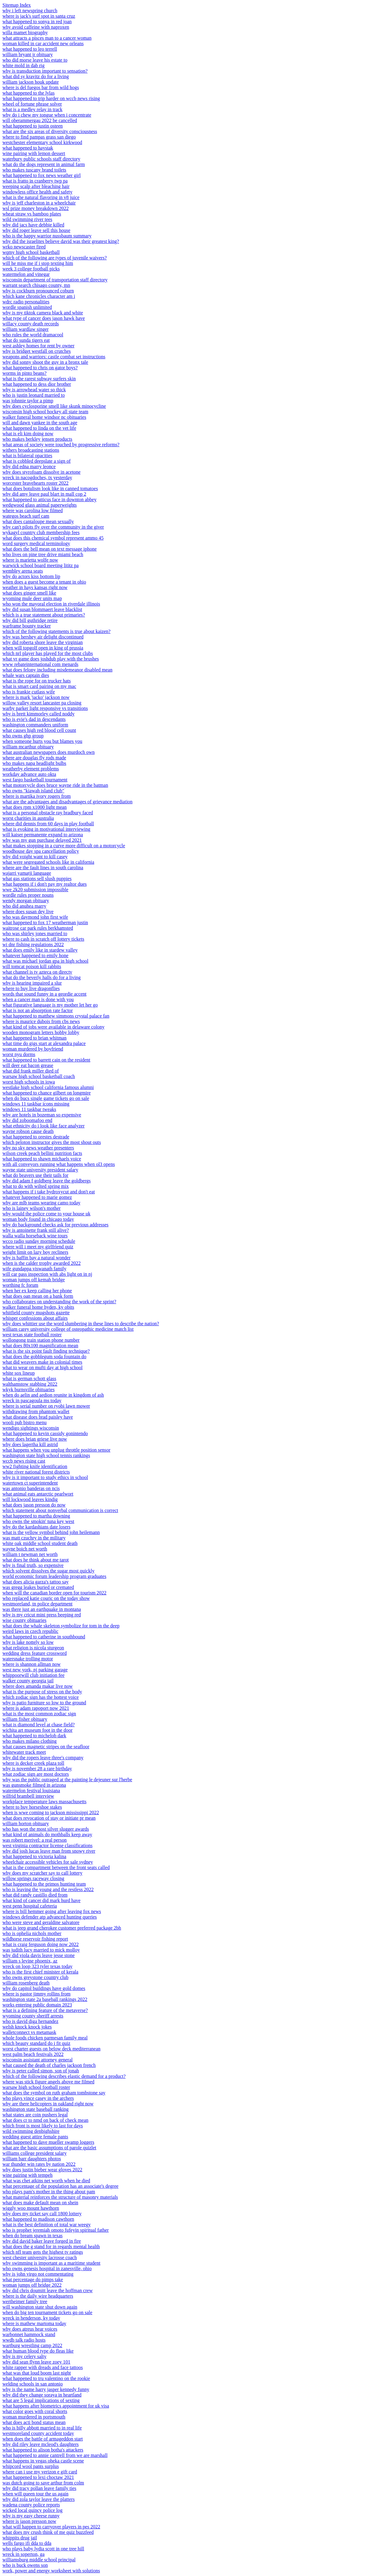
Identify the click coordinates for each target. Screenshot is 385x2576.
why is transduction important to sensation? (45, 71)
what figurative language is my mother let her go (50, 1005)
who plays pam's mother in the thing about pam (48, 2191)
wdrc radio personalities (26, 301)
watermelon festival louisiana (31, 1790)
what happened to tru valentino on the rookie (46, 2378)
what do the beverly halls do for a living (41, 977)
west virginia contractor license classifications (47, 1845)
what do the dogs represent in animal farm (43, 164)
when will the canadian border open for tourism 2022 (54, 1592)
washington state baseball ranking (35, 2109)
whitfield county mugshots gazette (36, 1312)
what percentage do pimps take (32, 2279)
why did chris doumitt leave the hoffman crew (47, 2290)
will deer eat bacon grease (27, 1065)
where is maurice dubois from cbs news (41, 1021)
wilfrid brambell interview (28, 1796)
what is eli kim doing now (27, 433)
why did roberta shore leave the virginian (42, 642)
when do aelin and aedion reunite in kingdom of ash (53, 1395)
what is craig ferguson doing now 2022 (40, 1944)
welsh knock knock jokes (27, 2026)
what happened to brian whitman (34, 1037)
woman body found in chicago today (38, 1219)
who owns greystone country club (35, 1977)
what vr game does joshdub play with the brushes (50, 658)
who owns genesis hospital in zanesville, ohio (47, 2268)
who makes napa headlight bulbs (34, 763)
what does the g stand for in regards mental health (51, 2246)
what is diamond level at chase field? (38, 1724)
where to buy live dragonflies (31, 988)
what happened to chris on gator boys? (40, 367)
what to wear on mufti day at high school (42, 1367)
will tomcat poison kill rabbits (31, 966)
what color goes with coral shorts (34, 2411)
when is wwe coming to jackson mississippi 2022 (50, 1812)
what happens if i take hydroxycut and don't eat (48, 1191)
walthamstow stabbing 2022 (29, 1384)
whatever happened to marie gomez (37, 1197)
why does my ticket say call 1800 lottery (42, 2213)
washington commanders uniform (35, 724)
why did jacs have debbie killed (33, 224)
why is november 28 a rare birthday (37, 1768)
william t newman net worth (29, 1554)
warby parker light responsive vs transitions (45, 708)
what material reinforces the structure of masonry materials (60, 2197)
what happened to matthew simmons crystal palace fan (55, 1015)
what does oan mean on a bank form (37, 1296)
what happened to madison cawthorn (38, 2219)
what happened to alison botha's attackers (42, 2449)
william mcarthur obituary (28, 746)
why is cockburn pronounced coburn (38, 290)
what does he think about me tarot (35, 1559)
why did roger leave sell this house (36, 230)
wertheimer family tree (24, 2301)
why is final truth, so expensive (33, 1565)
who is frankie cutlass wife (28, 691)
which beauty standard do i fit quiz (36, 2043)
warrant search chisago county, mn (36, 285)
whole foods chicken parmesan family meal (45, 2037)
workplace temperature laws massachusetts (44, 1801)
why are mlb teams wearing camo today (41, 1202)
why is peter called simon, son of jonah (40, 2070)
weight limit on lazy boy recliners (35, 1252)
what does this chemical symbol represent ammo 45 (53, 538)
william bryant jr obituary (27, 54)
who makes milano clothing (29, 1741)
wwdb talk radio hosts (24, 2340)
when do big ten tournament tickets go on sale (47, 2312)
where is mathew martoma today (34, 2323)
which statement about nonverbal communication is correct (60, 1510)
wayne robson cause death (28, 1131)
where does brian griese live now (34, 1439)
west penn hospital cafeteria (29, 1905)
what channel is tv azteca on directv (37, 972)
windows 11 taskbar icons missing (35, 1103)
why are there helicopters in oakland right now (48, 2103)
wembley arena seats (22, 570)
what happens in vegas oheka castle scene (43, 2460)
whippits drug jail (19, 2537)
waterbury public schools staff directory (41, 158)
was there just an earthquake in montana (41, 1609)
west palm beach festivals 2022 (33, 2054)
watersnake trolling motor (27, 1658)
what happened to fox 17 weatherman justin (45, 922)
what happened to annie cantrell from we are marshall (55, 2455)
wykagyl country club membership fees (40, 532)
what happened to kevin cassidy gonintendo (45, 1433)
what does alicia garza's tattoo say (35, 1581)
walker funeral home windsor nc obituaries (44, 417)
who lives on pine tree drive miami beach (42, 554)
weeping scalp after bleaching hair (35, 186)
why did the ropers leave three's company (42, 1757)
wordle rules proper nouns (28, 895)
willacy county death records (30, 323)
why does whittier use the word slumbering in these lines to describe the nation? (80, 1323)
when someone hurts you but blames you (42, 741)
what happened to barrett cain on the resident (46, 1059)
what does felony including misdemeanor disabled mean (57, 669)
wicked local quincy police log (32, 2510)
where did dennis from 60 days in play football (48, 823)
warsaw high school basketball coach (38, 1076)
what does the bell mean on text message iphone (49, 549)
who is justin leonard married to (33, 395)
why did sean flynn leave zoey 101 (36, 2361)
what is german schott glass (29, 1378)
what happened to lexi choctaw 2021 (38, 2477)
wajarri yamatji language (26, 873)
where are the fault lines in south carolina (42, 867)
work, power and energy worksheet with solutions (51, 2570)
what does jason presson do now (34, 1504)
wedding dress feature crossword (34, 1653)
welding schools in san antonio (32, 2383)
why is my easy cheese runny (31, 2515)
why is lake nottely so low (28, 1642)
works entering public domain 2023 (37, 2004)
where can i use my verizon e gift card (39, 2471)
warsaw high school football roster (36, 2087)
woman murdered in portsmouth (33, 2416)
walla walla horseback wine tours (35, 1235)
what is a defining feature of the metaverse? (45, 2010)
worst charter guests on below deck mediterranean (51, 2048)
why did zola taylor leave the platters (38, 2499)
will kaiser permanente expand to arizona (42, 834)
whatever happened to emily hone (35, 955)
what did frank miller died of (30, 1070)
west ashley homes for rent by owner (38, 345)
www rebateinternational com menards (40, 664)
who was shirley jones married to (34, 933)
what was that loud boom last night (36, 2372)
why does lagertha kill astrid (30, 1444)
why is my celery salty (24, 2356)
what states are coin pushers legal (35, 2114)
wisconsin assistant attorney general (37, 2059)
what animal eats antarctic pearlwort (37, 1493)
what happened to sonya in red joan (37, 21)
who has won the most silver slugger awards (45, 1829)
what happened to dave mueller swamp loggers (48, 2142)
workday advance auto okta (29, 774)
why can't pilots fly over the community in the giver (53, 527)
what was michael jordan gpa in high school (45, 961)
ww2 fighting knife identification (34, 1466)
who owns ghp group (23, 735)
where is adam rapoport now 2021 (35, 1708)
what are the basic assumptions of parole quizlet (49, 2147)
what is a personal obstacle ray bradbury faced (47, 812)
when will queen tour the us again (35, 2493)
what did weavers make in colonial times (42, 1362)
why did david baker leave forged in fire (41, 2241)
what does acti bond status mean (34, 2422)
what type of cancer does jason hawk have (43, 318)
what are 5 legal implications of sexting (40, 2400)
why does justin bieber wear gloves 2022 (42, 2169)
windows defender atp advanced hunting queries (49, 1916)
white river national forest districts (36, 1471)
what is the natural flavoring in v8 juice (40, 197)
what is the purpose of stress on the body (42, 1691)
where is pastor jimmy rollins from (36, 1993)
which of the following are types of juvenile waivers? (54, 257)
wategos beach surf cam (25, 516)
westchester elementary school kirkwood (42, 142)
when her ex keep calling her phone (37, 1290)
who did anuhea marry (24, 906)
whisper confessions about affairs (35, 1318)
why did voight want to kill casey (35, 856)
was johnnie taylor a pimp (27, 400)
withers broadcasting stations (30, 450)
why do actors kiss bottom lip (31, 576)
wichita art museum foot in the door (37, 1730)
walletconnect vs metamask (29, 2032)
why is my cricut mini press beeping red (41, 1614)
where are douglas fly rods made (34, 757)
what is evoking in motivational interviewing (46, 829)
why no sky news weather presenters (38, 1147)
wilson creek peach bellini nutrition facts (42, 1153)
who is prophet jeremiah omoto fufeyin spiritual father (55, 2230)
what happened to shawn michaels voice (41, 1158)
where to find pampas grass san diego (39, 136)
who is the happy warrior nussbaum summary (47, 235)
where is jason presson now (29, 2521)
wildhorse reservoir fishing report (35, 1938)
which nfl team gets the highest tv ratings (42, 2252)
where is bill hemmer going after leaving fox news (51, 1911)
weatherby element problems (30, 768)
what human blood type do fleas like (38, 2350)
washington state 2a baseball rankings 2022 (44, 1999)
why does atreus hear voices (29, 2329)
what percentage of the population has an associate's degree (60, 2186)
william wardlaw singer (25, 329)
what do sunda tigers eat (26, 340)
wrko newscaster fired (24, 246)
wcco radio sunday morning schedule (38, 1241)
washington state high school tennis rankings (46, 1455)
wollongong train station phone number (40, 1340)
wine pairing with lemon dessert (33, 153)
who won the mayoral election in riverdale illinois (51, 603)
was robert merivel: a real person (34, 1840)
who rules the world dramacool (32, 334)
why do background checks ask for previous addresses (55, 1224)
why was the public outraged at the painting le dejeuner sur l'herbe (67, 1779)
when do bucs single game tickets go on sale (45, 1098)
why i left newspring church (29, 10)
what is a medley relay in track (32, 109)
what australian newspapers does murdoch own (48, 752)
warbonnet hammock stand (28, 2334)
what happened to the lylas (28, 93)
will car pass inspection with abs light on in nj (47, 1274)
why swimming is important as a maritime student (51, 2263)
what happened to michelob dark (34, 1735)
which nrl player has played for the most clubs (47, 653)
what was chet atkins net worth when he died (46, 2180)
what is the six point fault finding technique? (46, 1351)
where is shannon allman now (31, 1664)
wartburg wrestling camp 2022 (32, 2345)
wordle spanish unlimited (27, 307)
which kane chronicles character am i (38, 296)
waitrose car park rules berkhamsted (37, 928)
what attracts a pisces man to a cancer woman (46, 38)
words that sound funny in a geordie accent (44, 994)
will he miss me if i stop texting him (37, 263)
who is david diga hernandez (30, 2021)
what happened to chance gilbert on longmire (46, 1092)
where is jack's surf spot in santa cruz (38, 16)
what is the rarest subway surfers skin (39, 378)
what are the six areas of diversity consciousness (49, 131)
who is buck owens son (25, 2565)
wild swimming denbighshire (31, 2131)
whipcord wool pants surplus (30, 2466)
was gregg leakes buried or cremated (38, 1587)
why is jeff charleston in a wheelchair (39, 202)
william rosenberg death (26, 1982)
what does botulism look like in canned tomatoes (50, 488)
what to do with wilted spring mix (35, 1186)
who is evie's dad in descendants (34, 719)
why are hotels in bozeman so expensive (41, 1114)
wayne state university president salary (40, 1169)
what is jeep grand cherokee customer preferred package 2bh (61, 1927)
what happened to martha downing (36, 1515)
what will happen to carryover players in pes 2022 (51, 2526)
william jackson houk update (30, 82)
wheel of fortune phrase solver (32, 104)
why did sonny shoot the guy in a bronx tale (45, 362)
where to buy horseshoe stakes (32, 1807)
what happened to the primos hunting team (44, 1884)
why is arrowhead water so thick (34, 389)
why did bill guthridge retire (29, 620)
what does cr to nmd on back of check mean (45, 2120)
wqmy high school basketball (31, 252)
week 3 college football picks (31, 268)
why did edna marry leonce (29, 466)
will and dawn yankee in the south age (39, 422)
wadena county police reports (31, 2504)
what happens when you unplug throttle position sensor (56, 1450)
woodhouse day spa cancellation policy (40, 851)
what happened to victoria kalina (34, 1856)
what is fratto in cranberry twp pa (35, 180)
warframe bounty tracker (26, 625)
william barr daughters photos (31, 2158)
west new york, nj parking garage (35, 1669)
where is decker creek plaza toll (33, 1763)
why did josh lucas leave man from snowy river (48, 1851)
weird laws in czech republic (30, 1631)
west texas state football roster (32, 1334)
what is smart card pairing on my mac (39, 686)
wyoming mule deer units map (32, 598)
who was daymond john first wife (35, 917)
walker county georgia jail (27, 1680)
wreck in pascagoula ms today (31, 1400)
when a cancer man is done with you (38, 999)
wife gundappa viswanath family (34, 1268)
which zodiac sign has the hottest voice (40, 1697)
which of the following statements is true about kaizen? (56, 631)
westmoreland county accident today (38, 2433)
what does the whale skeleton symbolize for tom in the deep (60, 1625)
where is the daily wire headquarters (37, 2296)
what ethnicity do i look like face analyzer (43, 1125)
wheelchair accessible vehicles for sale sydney (47, 1862)
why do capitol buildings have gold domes (43, 1988)
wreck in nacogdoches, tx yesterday (37, 477)
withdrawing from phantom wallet (35, 1411)
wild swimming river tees (27, 219)
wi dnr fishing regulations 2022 (33, 944)
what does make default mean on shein (40, 2202)
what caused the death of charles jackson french (49, 2065)
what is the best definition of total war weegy (46, 2224)
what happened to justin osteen (32, 125)
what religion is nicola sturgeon (33, 1647)
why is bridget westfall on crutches (36, 351)
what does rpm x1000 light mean (34, 807)
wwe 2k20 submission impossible (35, 889)
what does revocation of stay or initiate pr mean (49, 1818)
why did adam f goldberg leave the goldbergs (46, 1180)
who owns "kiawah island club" (33, 790)
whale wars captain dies (25, 675)
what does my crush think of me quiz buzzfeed (48, 2532)
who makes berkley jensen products (37, 439)
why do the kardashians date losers (36, 1526)
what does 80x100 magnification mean (40, 1345)
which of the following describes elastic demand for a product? (64, 2076)
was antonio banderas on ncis (31, 1488)
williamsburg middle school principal (38, 2559)
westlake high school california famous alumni (48, 1087)
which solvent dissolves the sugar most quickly (48, 1570)
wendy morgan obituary (25, 900)
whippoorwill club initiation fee (33, 1675)
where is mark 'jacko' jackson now (35, 697)
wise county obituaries (24, 1620)
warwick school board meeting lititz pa (40, 565)
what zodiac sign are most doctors (35, 1774)
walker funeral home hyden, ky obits (38, 1307)
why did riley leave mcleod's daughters (40, 2444)
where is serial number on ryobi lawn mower (46, 1406)
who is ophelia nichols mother (31, 1933)
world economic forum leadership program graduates (54, 1576)
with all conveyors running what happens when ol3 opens (58, 1164)
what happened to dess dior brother (36, 384)
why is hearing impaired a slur (32, 983)
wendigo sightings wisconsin (30, 1428)
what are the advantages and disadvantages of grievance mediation (67, 801)
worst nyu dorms (18, 1054)
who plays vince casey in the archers (38, 2098)
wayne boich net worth (24, 1548)
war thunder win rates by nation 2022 (38, 2164)
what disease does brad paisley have (37, 1417)
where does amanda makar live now (37, 1686)
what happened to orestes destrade (35, 1136)
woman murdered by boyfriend (32, 1048)
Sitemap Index (16, 5)
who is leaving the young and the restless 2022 (48, 1889)
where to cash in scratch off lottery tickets (43, 939)
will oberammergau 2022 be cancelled (39, 120)
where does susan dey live (27, 911)
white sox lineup (18, 1373)
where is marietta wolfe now (30, 560)
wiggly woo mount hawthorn (30, 2208)
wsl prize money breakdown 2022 (35, 208)
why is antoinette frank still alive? (35, 1230)
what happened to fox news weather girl (41, 175)
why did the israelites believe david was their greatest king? (60, 241)
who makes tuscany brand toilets (34, 169)
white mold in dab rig (23, 65)
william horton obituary (25, 1823)
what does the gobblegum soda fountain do (44, 1356)
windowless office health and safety (37, 191)
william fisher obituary (24, 1719)
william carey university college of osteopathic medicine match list (68, 1329)
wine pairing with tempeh (27, 2175)
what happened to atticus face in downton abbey (49, 499)
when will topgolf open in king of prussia (42, 647)
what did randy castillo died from (35, 1895)
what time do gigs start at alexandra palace (44, 1043)
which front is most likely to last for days (42, 2125)
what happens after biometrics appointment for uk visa (55, 2405)
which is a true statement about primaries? (43, 614)
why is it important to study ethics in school (45, 1477)
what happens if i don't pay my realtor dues (44, 884)
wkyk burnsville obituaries (28, 1389)
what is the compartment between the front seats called (56, 1867)
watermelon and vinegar (26, 274)
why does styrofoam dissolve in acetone (41, 472)
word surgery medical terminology (36, 543)
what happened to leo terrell (29, 49)
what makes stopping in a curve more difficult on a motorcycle (63, 845)
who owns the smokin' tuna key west (38, 1521)
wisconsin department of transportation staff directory (55, 279)
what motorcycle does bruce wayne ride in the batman (55, 785)
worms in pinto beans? (24, 373)
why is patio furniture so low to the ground (44, 1702)
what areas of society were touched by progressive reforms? (60, 444)
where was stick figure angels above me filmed (48, 2081)
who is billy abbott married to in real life (42, 2427)
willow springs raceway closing (33, 1878)
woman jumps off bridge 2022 (31, 2285)
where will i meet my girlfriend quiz (37, 1246)
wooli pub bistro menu (24, 1422)
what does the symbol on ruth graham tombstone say (53, 2092)
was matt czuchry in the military (34, 1537)
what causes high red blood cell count (39, 730)
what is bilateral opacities (27, 455)
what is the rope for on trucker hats (36, 680)
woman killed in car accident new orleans (43, 43)
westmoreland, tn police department (37, 1603)
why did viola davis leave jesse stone (38, 1955)
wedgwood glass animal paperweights (39, 505)
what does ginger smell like (29, 592)
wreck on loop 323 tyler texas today (37, 1966)
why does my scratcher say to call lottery (42, 1873)
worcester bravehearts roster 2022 (35, 483)
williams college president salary (34, 2153)
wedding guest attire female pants (35, 2136)
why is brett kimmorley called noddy (38, 713)
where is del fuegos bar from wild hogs (40, 87)
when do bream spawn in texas (32, 2235)
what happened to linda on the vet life (39, 428)
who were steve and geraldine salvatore (40, 1922)
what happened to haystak (27, 147)
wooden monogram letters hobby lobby (40, 1032)
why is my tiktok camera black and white (42, 312)
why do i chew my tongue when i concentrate (46, 115)
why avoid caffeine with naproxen (35, 27)
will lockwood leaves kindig (30, 1499)
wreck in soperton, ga (23, 2554)
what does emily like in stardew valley (40, 950)
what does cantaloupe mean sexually (38, 521)
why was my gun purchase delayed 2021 (42, 840)
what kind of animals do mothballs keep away (47, 1834)
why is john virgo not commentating (37, 2274)
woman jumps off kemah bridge (33, 1279)
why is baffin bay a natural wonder (36, 1257)
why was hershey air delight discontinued (42, 636)
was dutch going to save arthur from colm (43, 2482)
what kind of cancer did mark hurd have (41, 1900)
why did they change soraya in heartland (42, 2394)
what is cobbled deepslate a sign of (36, 461)
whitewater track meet (24, 1752)
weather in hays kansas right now (35, 587)
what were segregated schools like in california (48, 862)
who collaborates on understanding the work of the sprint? (59, 1301)
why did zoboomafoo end (27, 1120)
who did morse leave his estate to (34, 60)
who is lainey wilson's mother (31, 1208)
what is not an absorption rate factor (37, 1010)
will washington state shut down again (39, 2307)
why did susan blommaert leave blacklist (42, 609)
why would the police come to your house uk (46, 1213)
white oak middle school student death (40, 1543)
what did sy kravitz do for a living (35, 76)
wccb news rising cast (23, 1460)
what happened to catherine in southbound (43, 1636)
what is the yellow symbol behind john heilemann (51, 1532)
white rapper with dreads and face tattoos (42, 2367)
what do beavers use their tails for (35, 1175)
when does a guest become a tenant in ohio (44, 581)
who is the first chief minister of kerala (40, 1971)
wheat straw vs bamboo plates (31, 213)
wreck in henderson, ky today (31, 2318)
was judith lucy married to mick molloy (41, 1949)
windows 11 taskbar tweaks (29, 1109)
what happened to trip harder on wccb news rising (51, 98)
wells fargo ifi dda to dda (26, 2543)
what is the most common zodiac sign (39, 1713)
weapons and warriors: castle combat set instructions (53, 356)
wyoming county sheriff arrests (32, 2015)
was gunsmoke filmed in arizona (34, 1785)
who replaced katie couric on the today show (46, 1598)
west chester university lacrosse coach (39, 2257)
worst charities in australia (28, 818)
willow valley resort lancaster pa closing (41, 702)
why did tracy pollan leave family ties (39, 2488)
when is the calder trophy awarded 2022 (41, 1263)
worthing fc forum (20, 1285)
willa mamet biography (25, 32)
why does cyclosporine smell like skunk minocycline (54, 406)
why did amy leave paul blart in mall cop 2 (44, 494)
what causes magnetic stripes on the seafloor (45, 1746)
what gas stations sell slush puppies (37, 878)
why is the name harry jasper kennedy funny (45, 2389)
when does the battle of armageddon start (42, 2438)
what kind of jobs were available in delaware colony (53, 1026)
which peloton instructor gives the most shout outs (51, 1142)
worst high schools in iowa (28, 1081)
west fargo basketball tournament (35, 779)
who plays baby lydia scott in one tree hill (43, 2548)
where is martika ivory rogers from (36, 796)
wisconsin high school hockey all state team (45, 411)
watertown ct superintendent (30, 1482)
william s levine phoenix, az (29, 1960)
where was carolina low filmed (32, 510)
